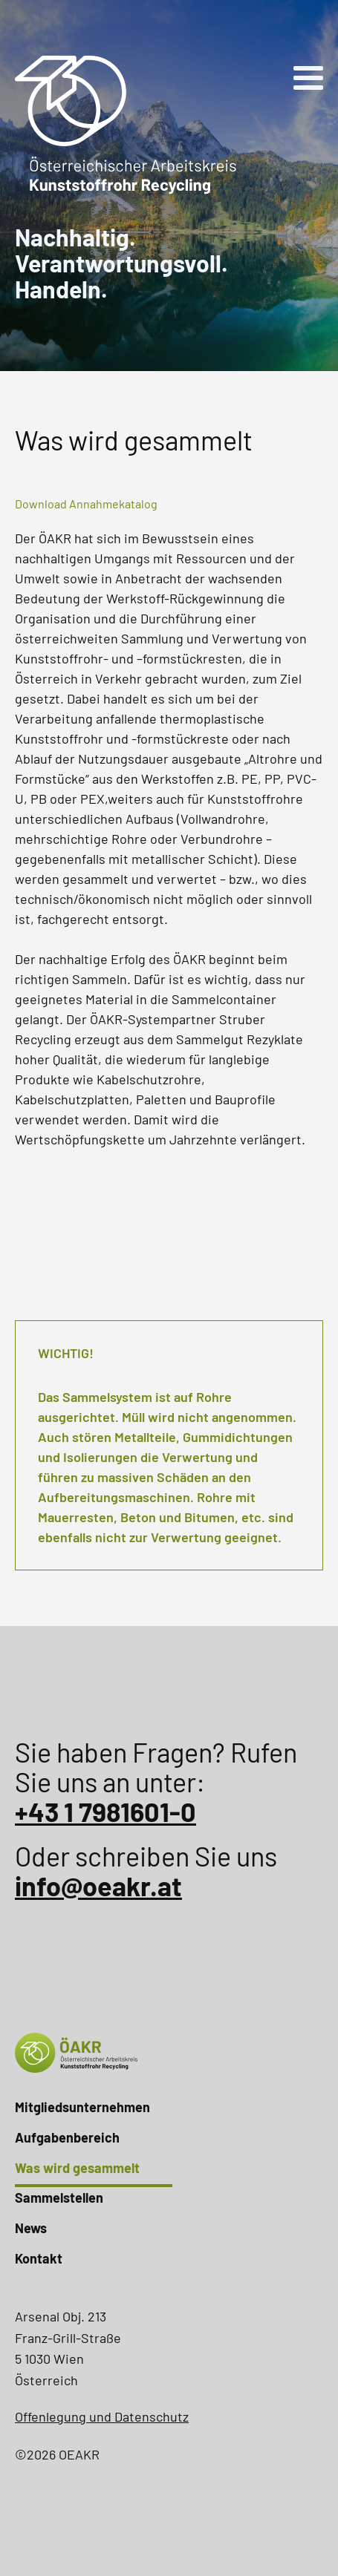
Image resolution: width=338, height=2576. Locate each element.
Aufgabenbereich (67, 2137)
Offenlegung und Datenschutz (102, 2416)
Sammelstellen (59, 2197)
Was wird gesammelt (77, 2168)
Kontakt (38, 2258)
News (31, 2228)
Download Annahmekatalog (86, 503)
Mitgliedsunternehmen (82, 2107)
